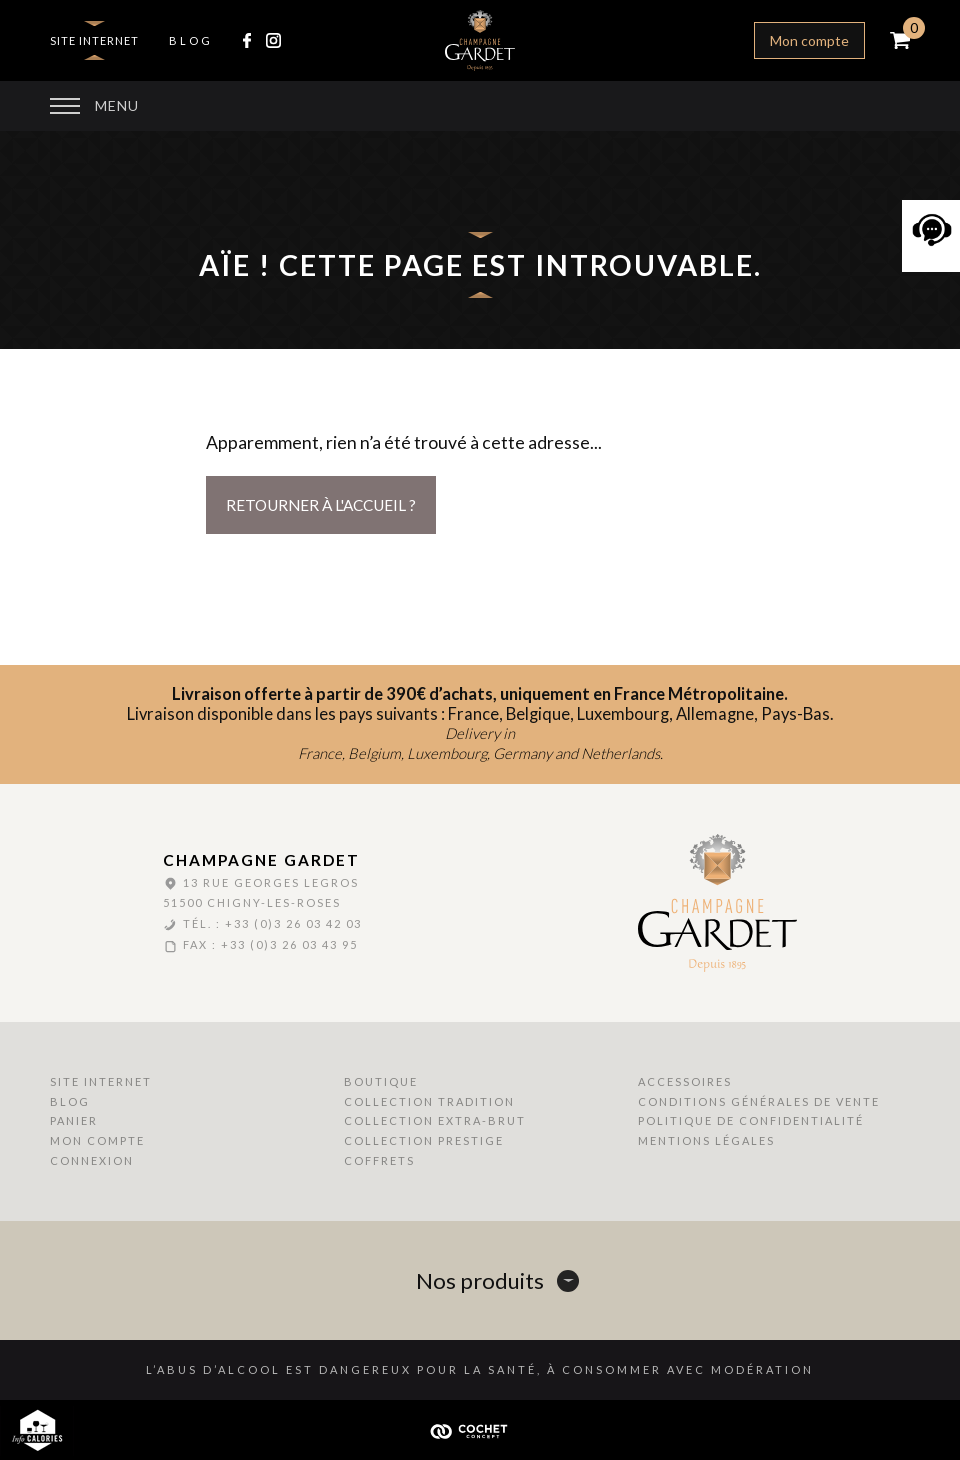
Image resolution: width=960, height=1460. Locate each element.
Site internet (94, 40)
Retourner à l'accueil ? (321, 505)
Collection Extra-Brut (435, 1120)
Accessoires (685, 1081)
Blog (191, 40)
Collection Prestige (424, 1140)
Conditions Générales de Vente (759, 1101)
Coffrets (379, 1160)
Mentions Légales (706, 1140)
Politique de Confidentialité (751, 1120)
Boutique (381, 1081)
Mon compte (809, 40)
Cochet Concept (480, 1430)
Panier (74, 1120)
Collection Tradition (429, 1101)
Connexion (92, 1160)
